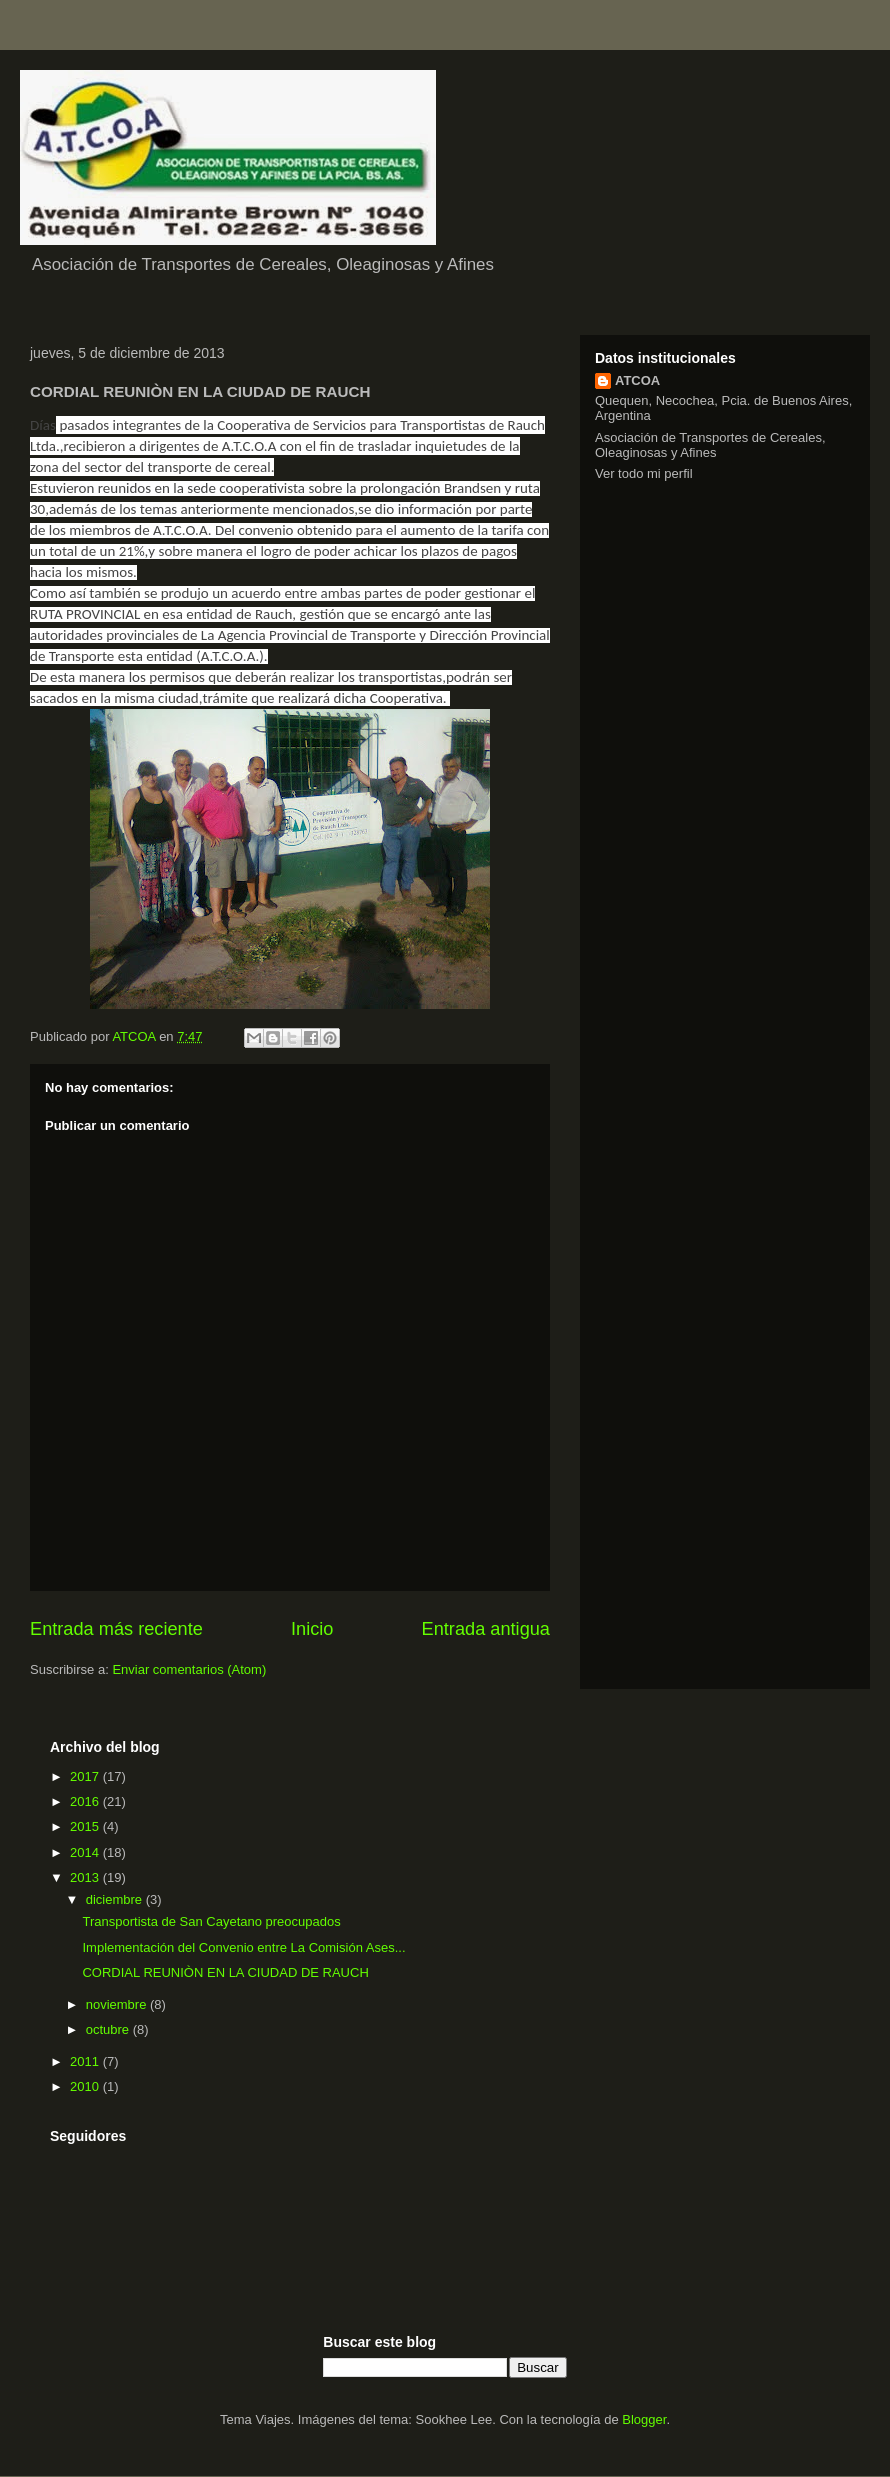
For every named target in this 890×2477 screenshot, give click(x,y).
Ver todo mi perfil (644, 473)
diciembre (116, 1899)
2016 (86, 1801)
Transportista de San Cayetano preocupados (211, 1921)
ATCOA (637, 380)
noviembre (118, 2004)
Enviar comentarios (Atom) (189, 1669)
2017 (86, 1776)
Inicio (312, 1629)
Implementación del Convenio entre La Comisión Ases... (243, 1947)
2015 (86, 1826)
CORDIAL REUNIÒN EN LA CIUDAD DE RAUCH (225, 1972)
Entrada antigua (486, 1629)
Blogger (644, 2419)
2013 (86, 1877)
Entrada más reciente (116, 1629)
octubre (109, 2029)
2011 (86, 2061)
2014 (86, 1852)
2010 (86, 2086)
